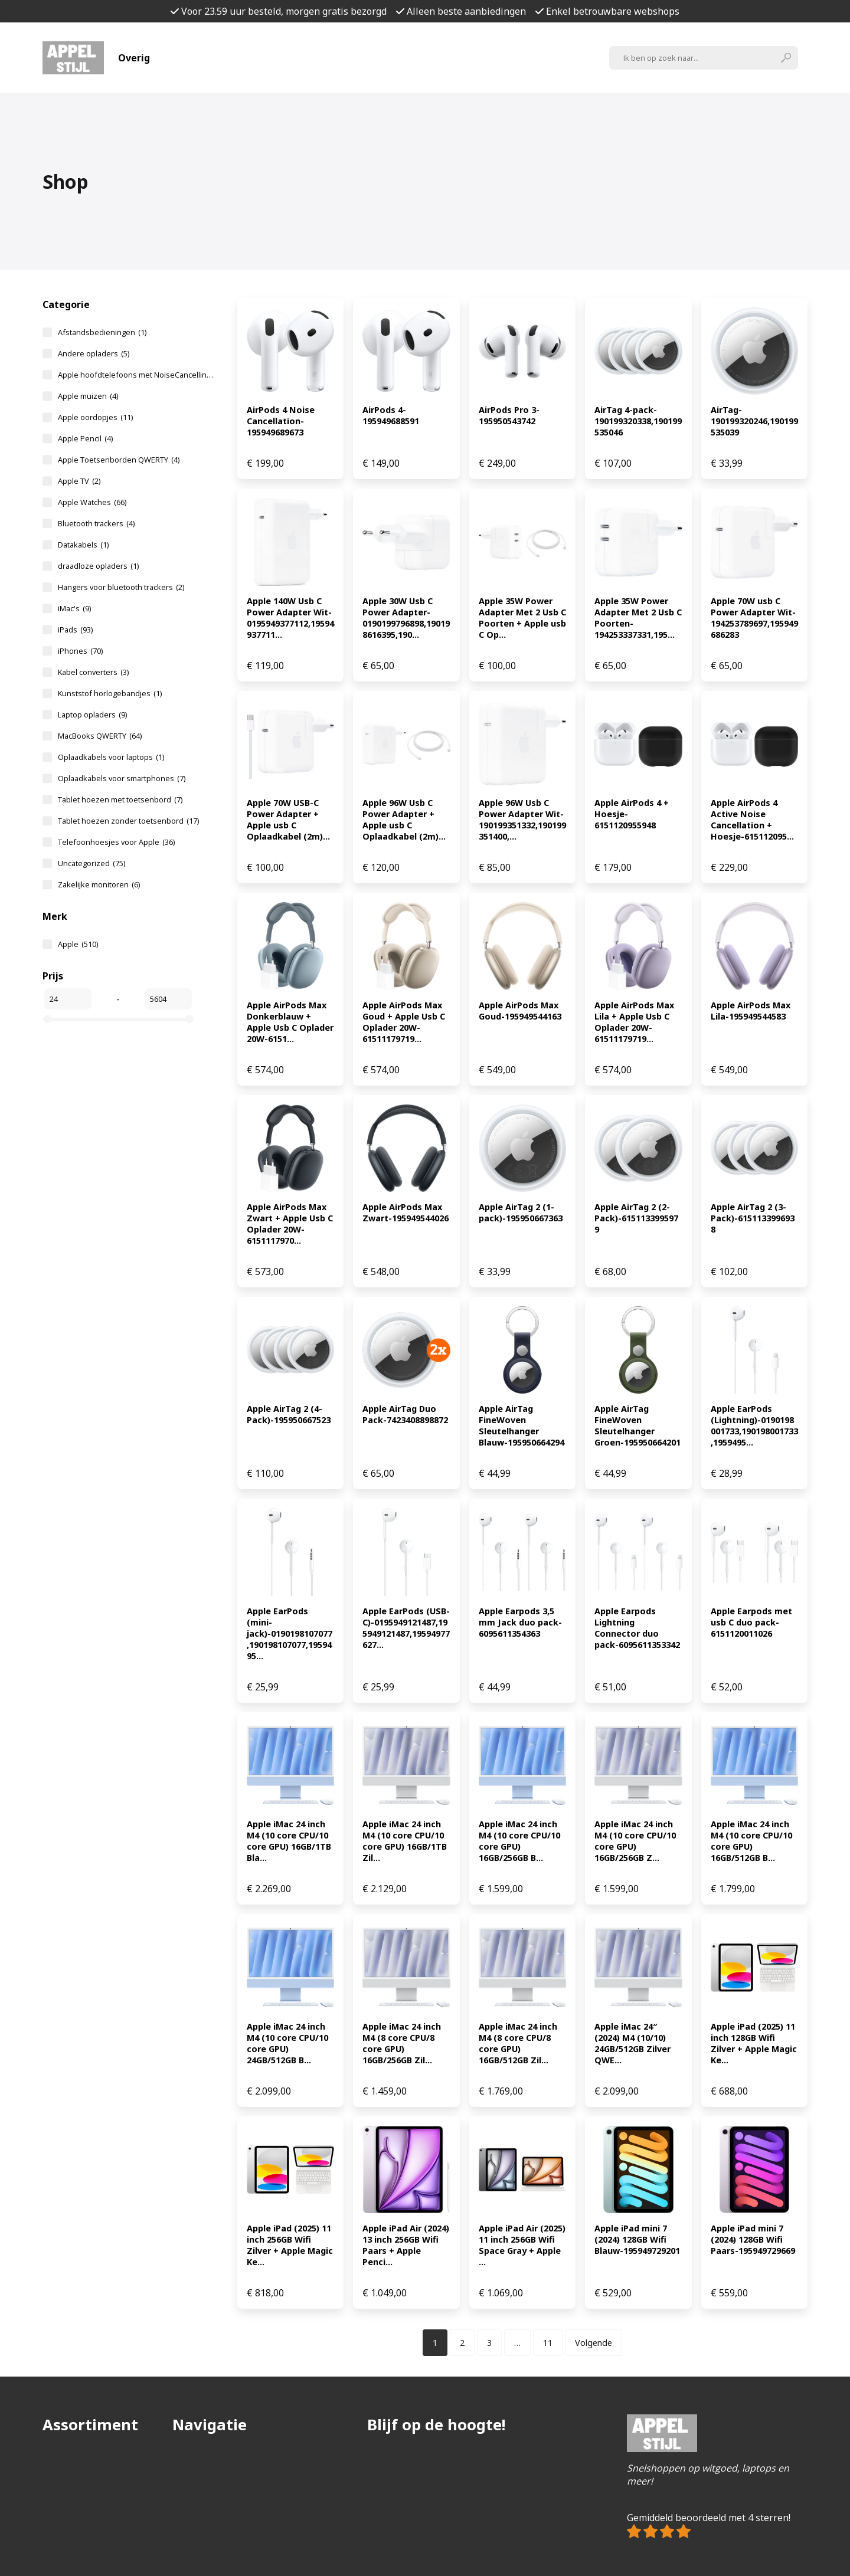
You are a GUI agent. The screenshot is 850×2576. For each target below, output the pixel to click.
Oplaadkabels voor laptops (111, 757)
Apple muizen (88, 396)
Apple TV (79, 481)
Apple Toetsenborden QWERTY (118, 459)
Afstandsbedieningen (102, 332)
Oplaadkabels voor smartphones (121, 778)
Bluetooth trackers (96, 523)
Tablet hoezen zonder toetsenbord (128, 820)
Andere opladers (93, 353)
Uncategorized (91, 863)
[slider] (48, 1019)
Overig (134, 57)
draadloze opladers (98, 566)
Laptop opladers (92, 714)
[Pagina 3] (489, 2342)
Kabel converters (93, 672)
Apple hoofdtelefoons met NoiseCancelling (136, 374)
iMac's (74, 608)
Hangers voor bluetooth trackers (121, 587)
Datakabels (83, 544)
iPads (75, 629)
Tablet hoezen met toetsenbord (120, 799)
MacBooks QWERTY (100, 735)
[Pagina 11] (548, 2342)
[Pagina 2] (462, 2342)
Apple (78, 944)
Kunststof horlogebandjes (110, 693)
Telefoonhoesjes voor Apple (116, 842)
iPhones (80, 650)
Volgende (593, 2342)
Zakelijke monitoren (99, 884)
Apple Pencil (85, 438)
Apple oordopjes (95, 417)
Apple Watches (92, 502)
